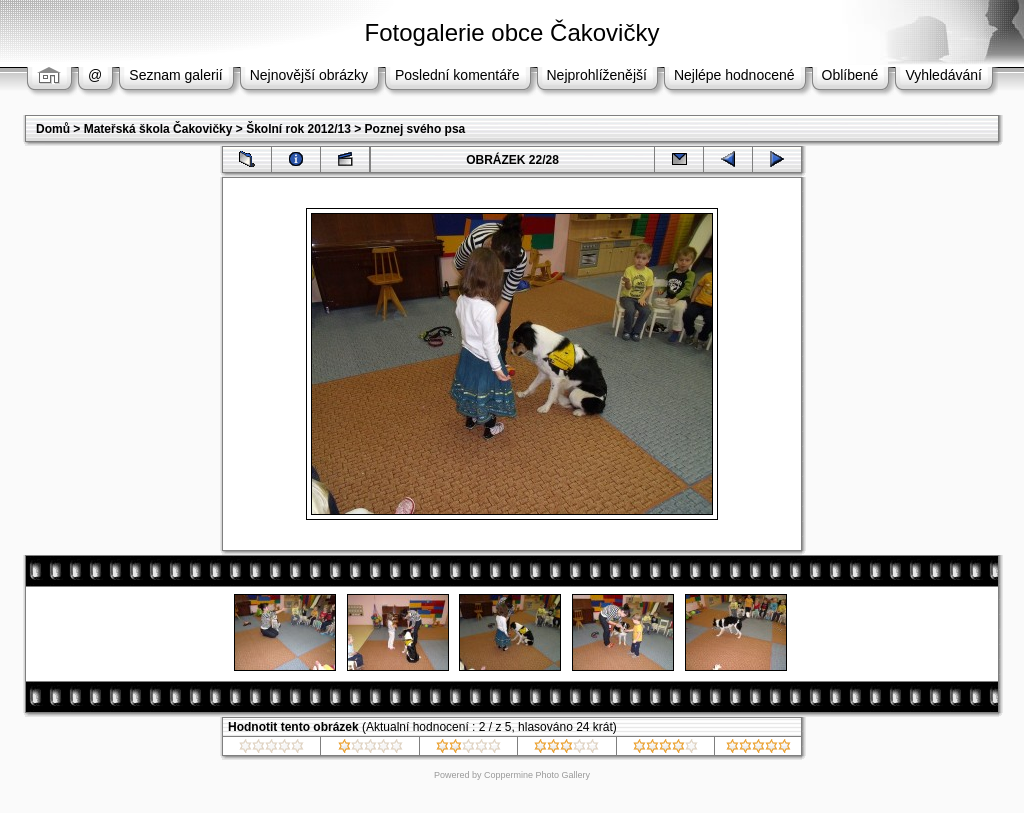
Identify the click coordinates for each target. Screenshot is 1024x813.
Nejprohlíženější (597, 75)
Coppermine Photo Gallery (537, 775)
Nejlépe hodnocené (734, 75)
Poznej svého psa (415, 129)
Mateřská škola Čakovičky (158, 129)
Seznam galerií (175, 75)
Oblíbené (850, 75)
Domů (53, 129)
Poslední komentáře (457, 75)
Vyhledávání (943, 75)
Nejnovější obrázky (309, 75)
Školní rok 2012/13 (298, 129)
